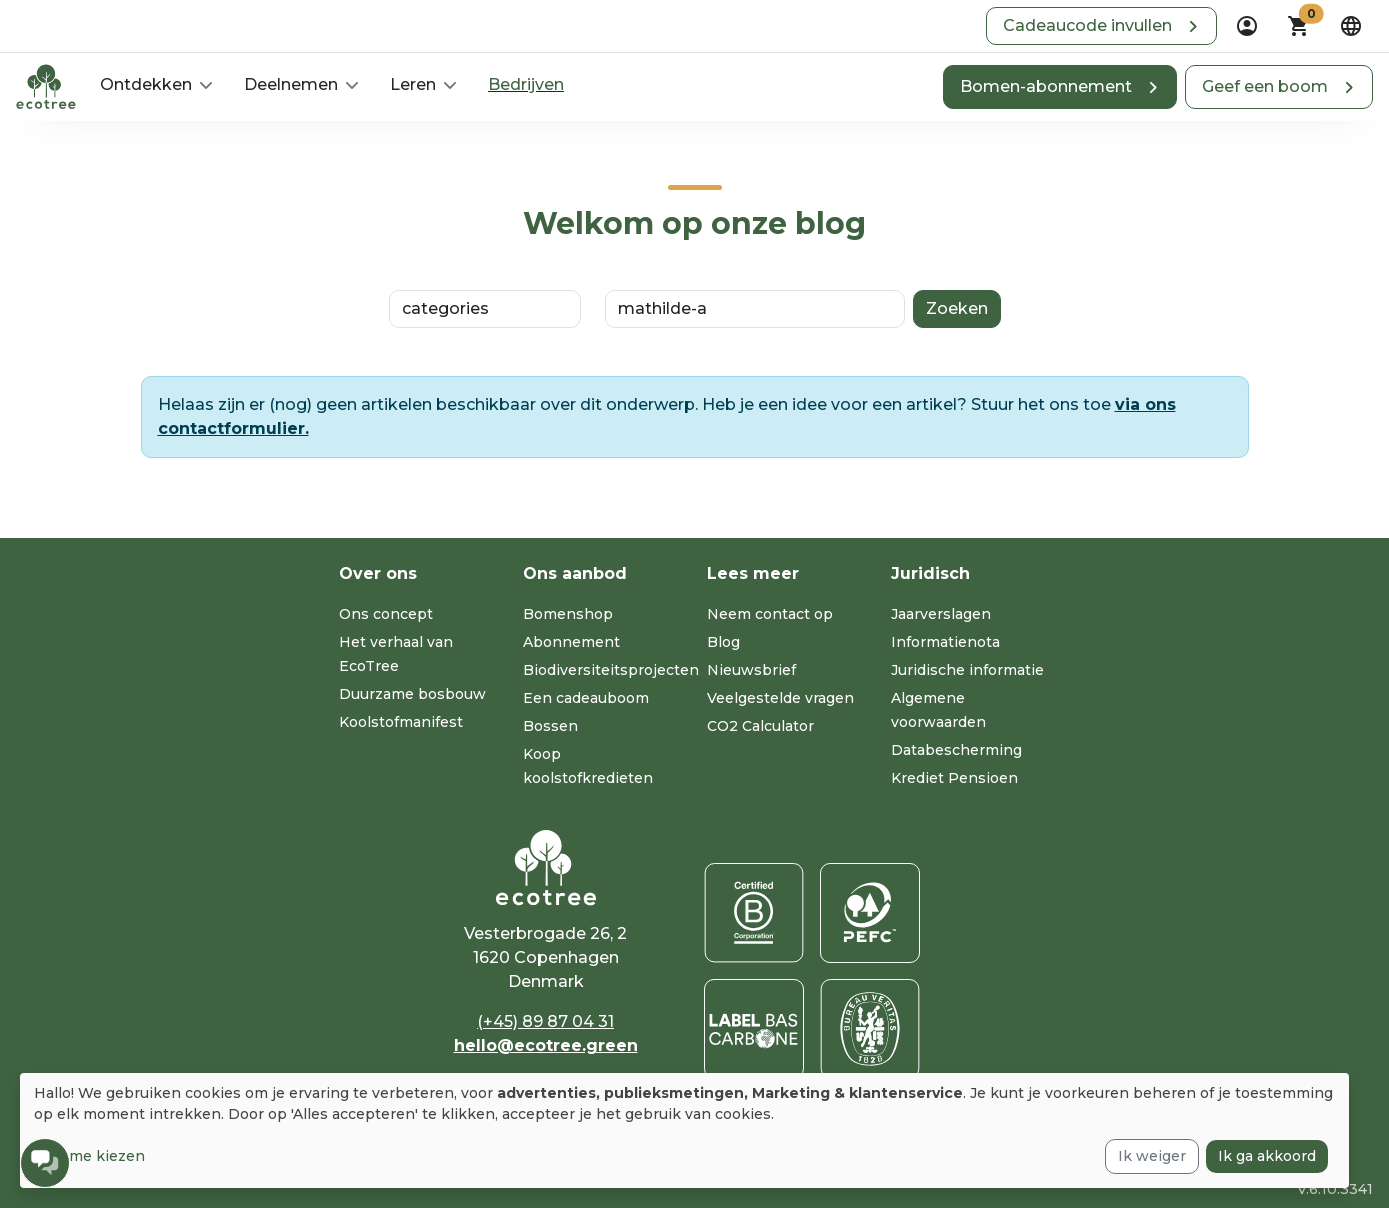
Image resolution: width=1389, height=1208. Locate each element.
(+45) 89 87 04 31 (545, 1021)
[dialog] (684, 1130)
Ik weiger (1152, 1156)
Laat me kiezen (89, 1156)
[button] (1101, 26)
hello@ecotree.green (546, 1045)
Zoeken (957, 308)
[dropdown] (1247, 26)
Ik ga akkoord (1267, 1156)
